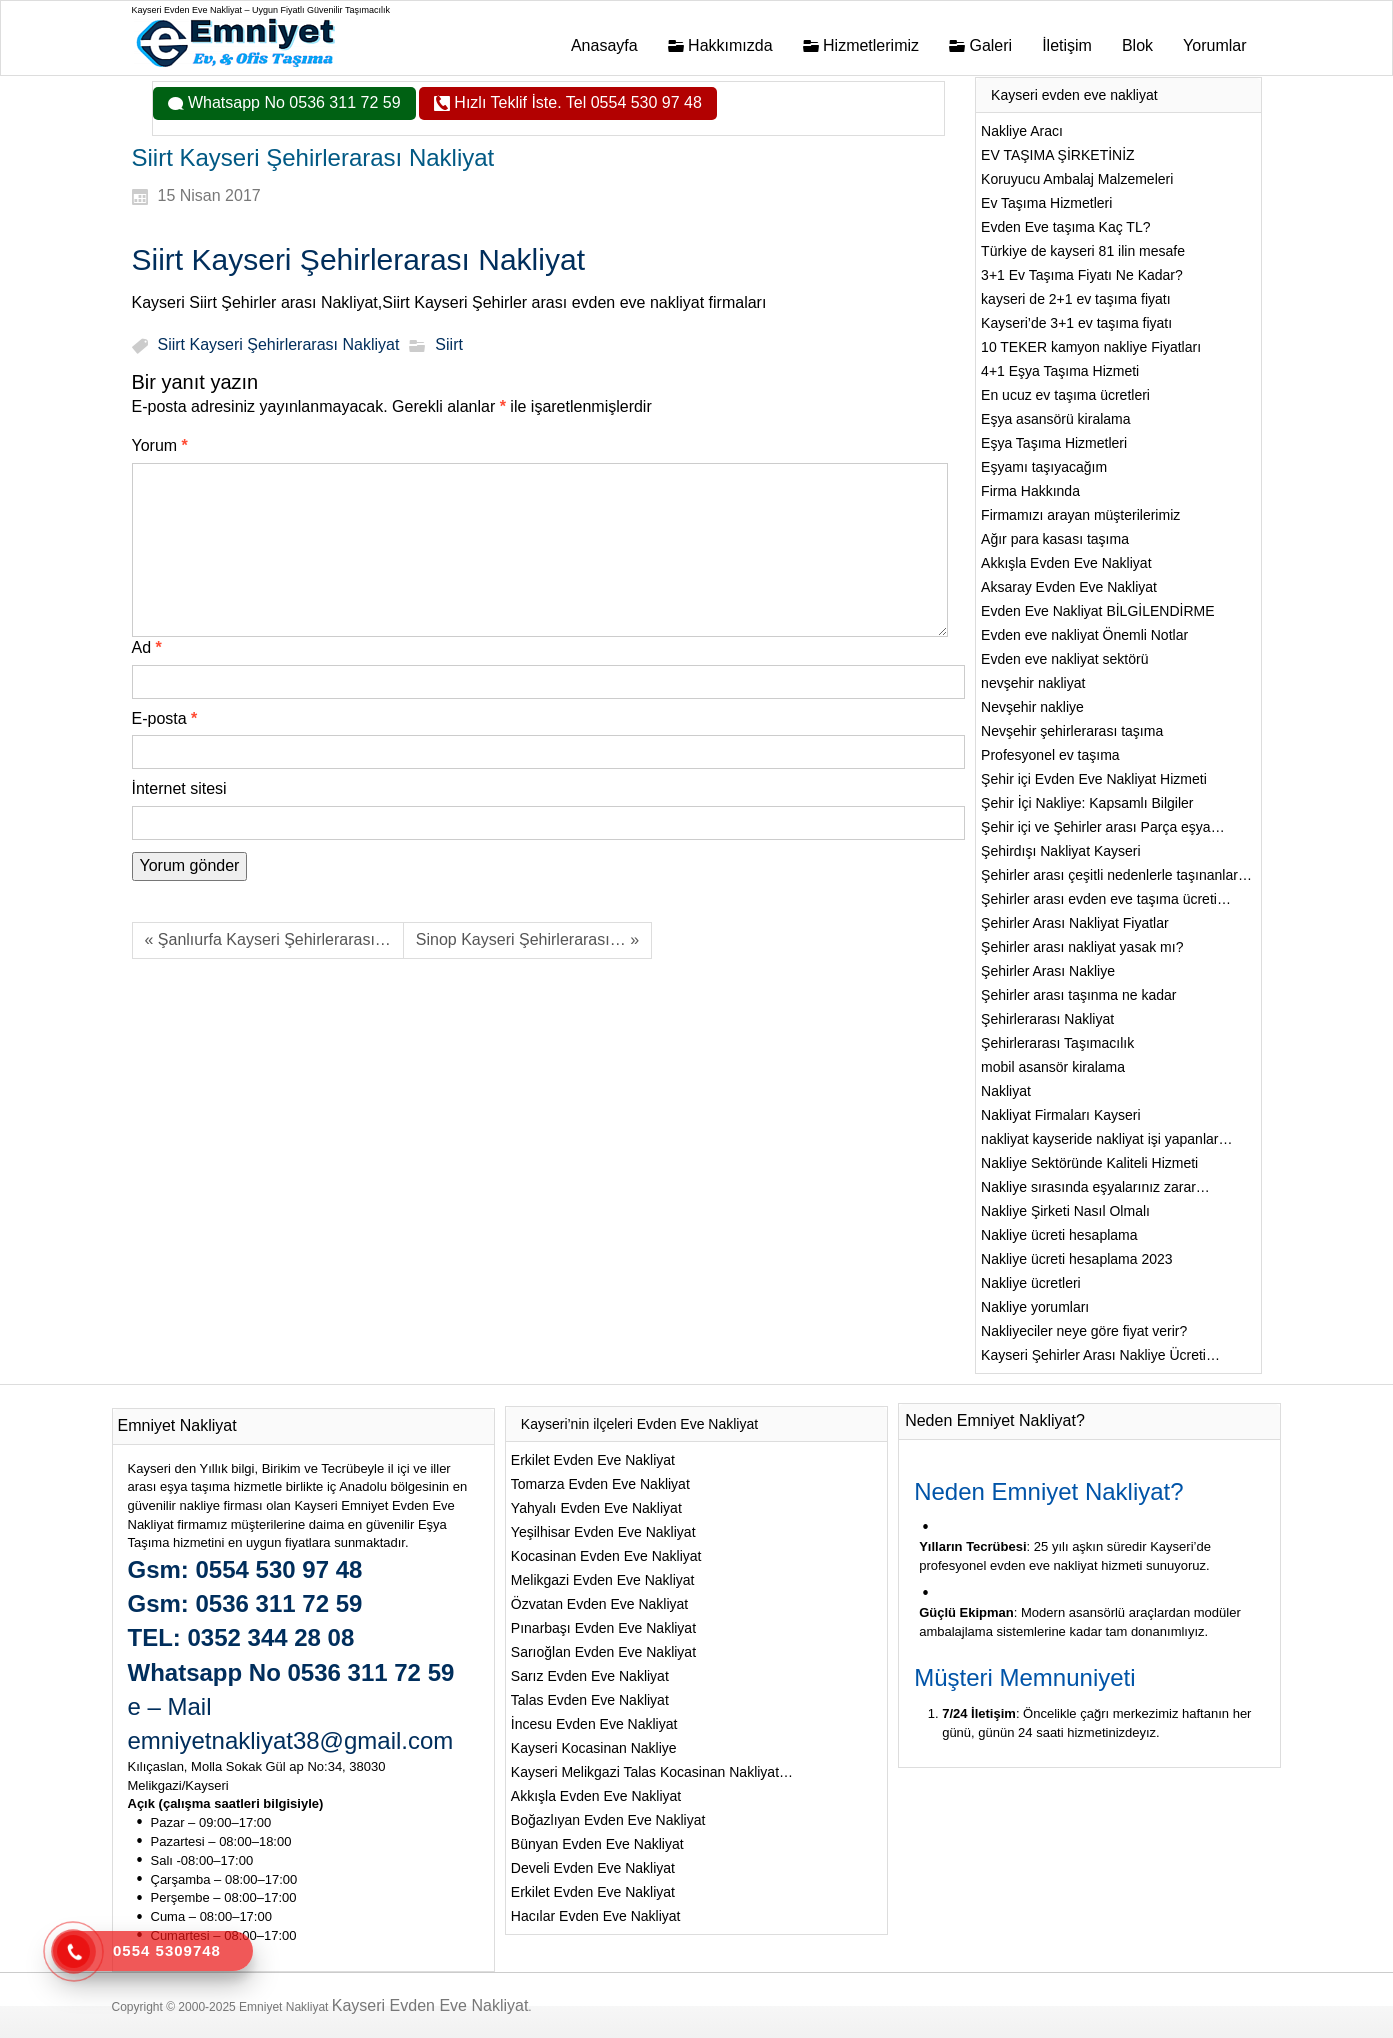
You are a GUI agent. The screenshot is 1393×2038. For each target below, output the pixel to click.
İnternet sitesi (179, 788)
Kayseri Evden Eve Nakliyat (430, 2005)
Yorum (160, 445)
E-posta (165, 718)
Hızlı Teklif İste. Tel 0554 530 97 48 (576, 102)
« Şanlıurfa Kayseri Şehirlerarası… (268, 939)
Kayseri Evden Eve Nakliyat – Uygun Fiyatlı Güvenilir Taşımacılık (261, 10)
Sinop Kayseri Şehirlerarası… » (527, 939)
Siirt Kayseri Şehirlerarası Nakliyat (279, 345)
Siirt (449, 345)
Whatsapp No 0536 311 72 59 (292, 102)
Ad (147, 647)
